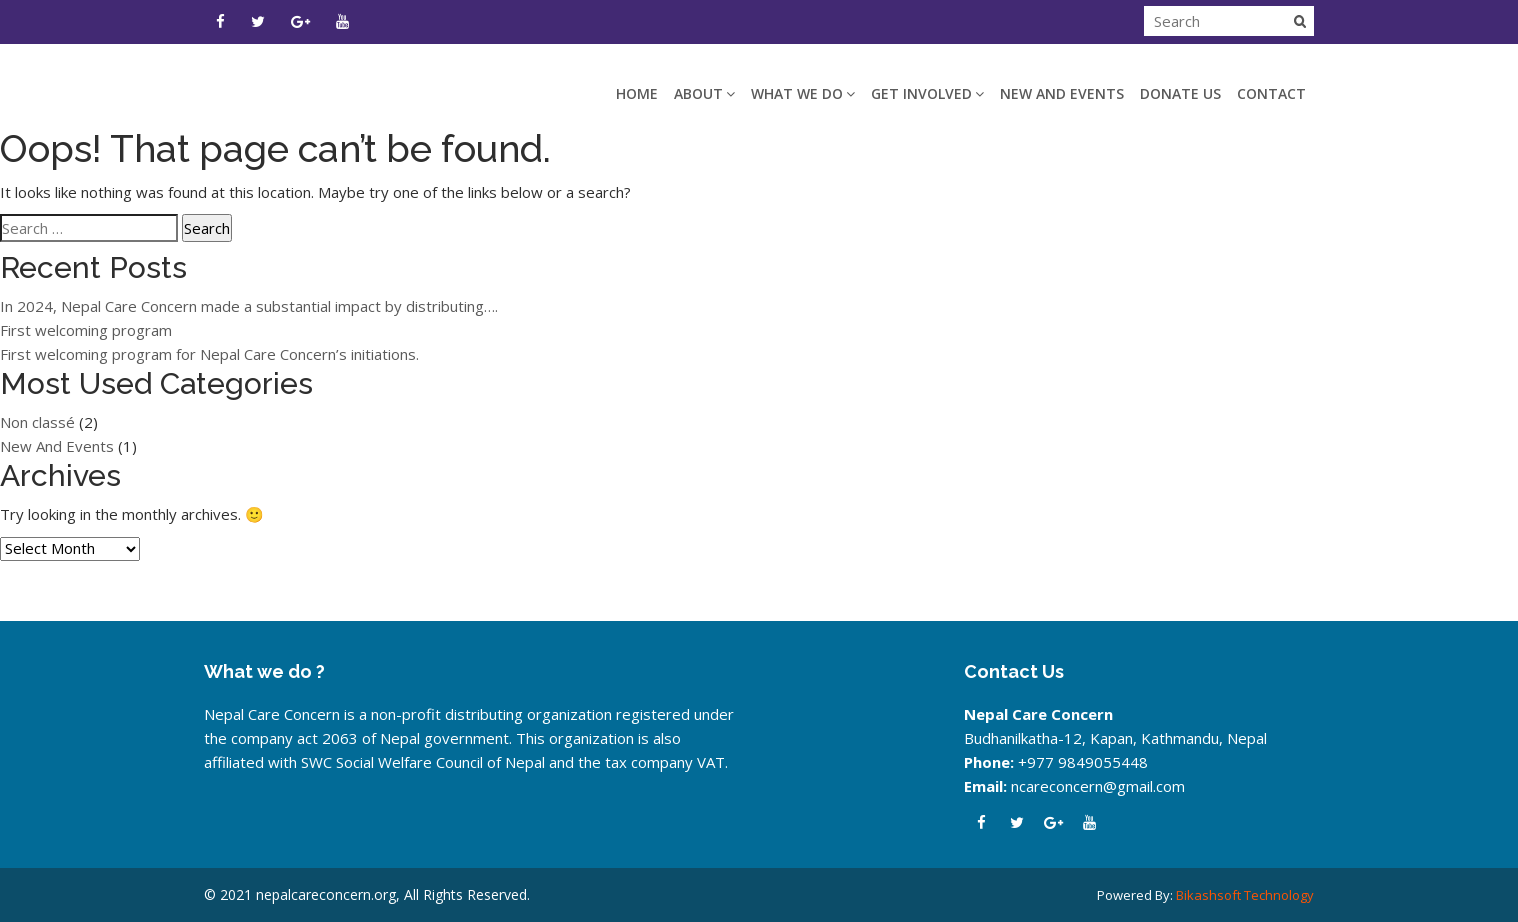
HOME (637, 93)
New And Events (1062, 93)
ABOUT (704, 93)
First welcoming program (86, 330)
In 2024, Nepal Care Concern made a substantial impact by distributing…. (249, 306)
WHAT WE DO (803, 93)
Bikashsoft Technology (1245, 895)
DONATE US (1180, 93)
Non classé (37, 422)
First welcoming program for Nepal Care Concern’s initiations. (209, 354)
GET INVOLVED (927, 93)
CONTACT (1271, 93)
